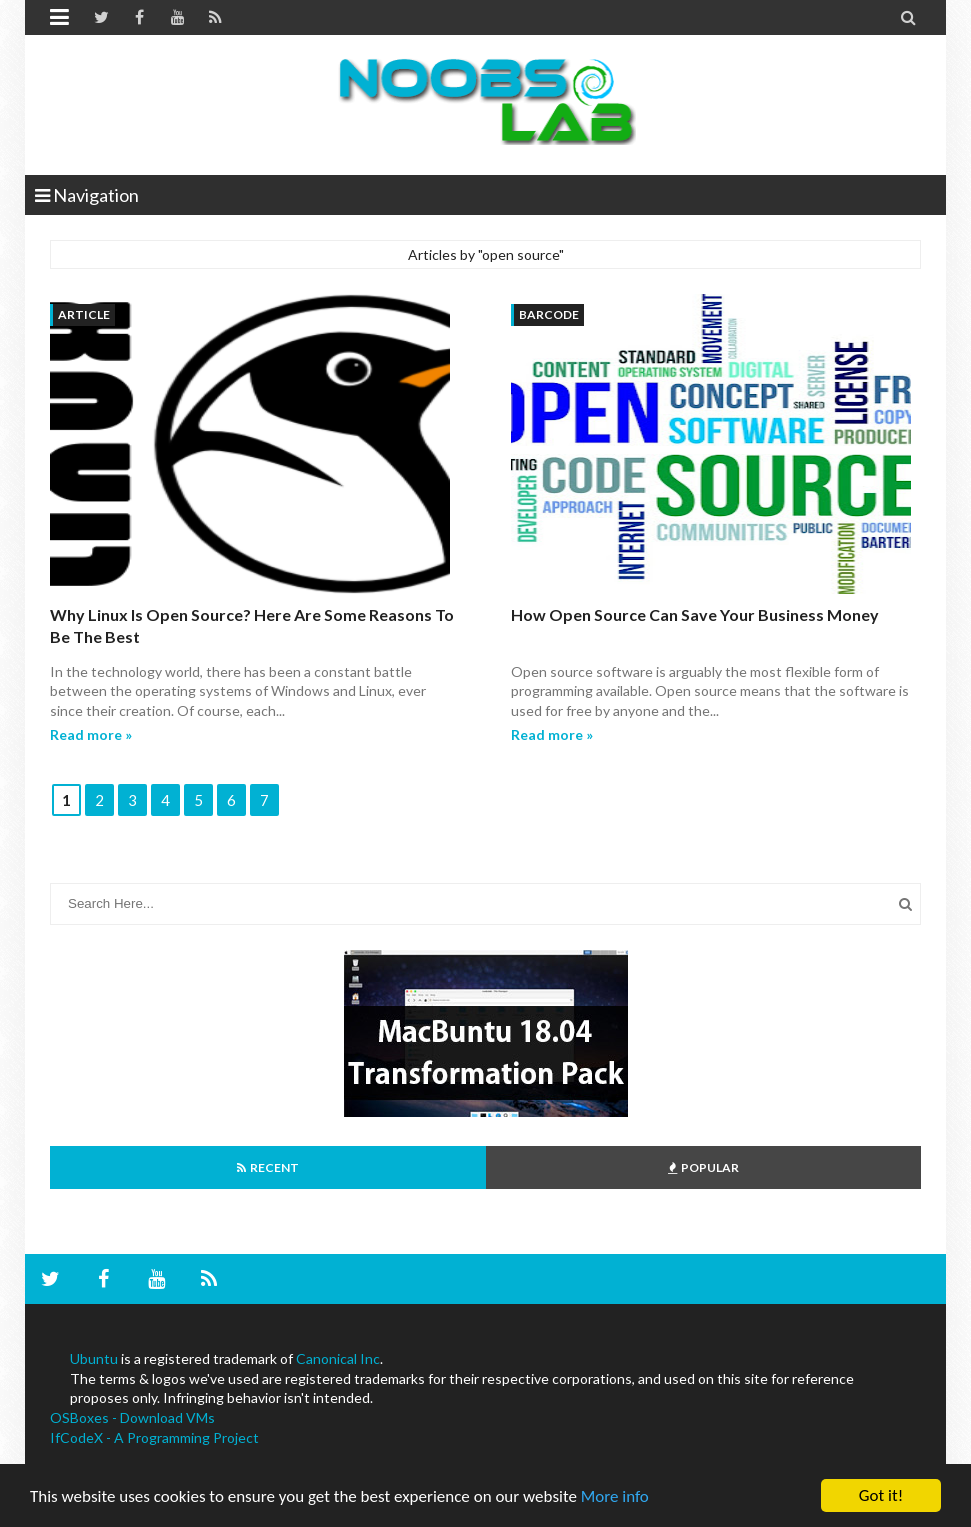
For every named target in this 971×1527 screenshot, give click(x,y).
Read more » (91, 734)
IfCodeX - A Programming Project (154, 1437)
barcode (549, 314)
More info (615, 1497)
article (84, 314)
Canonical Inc (338, 1358)
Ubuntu (94, 1358)
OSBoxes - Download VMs (132, 1417)
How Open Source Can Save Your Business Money (695, 614)
